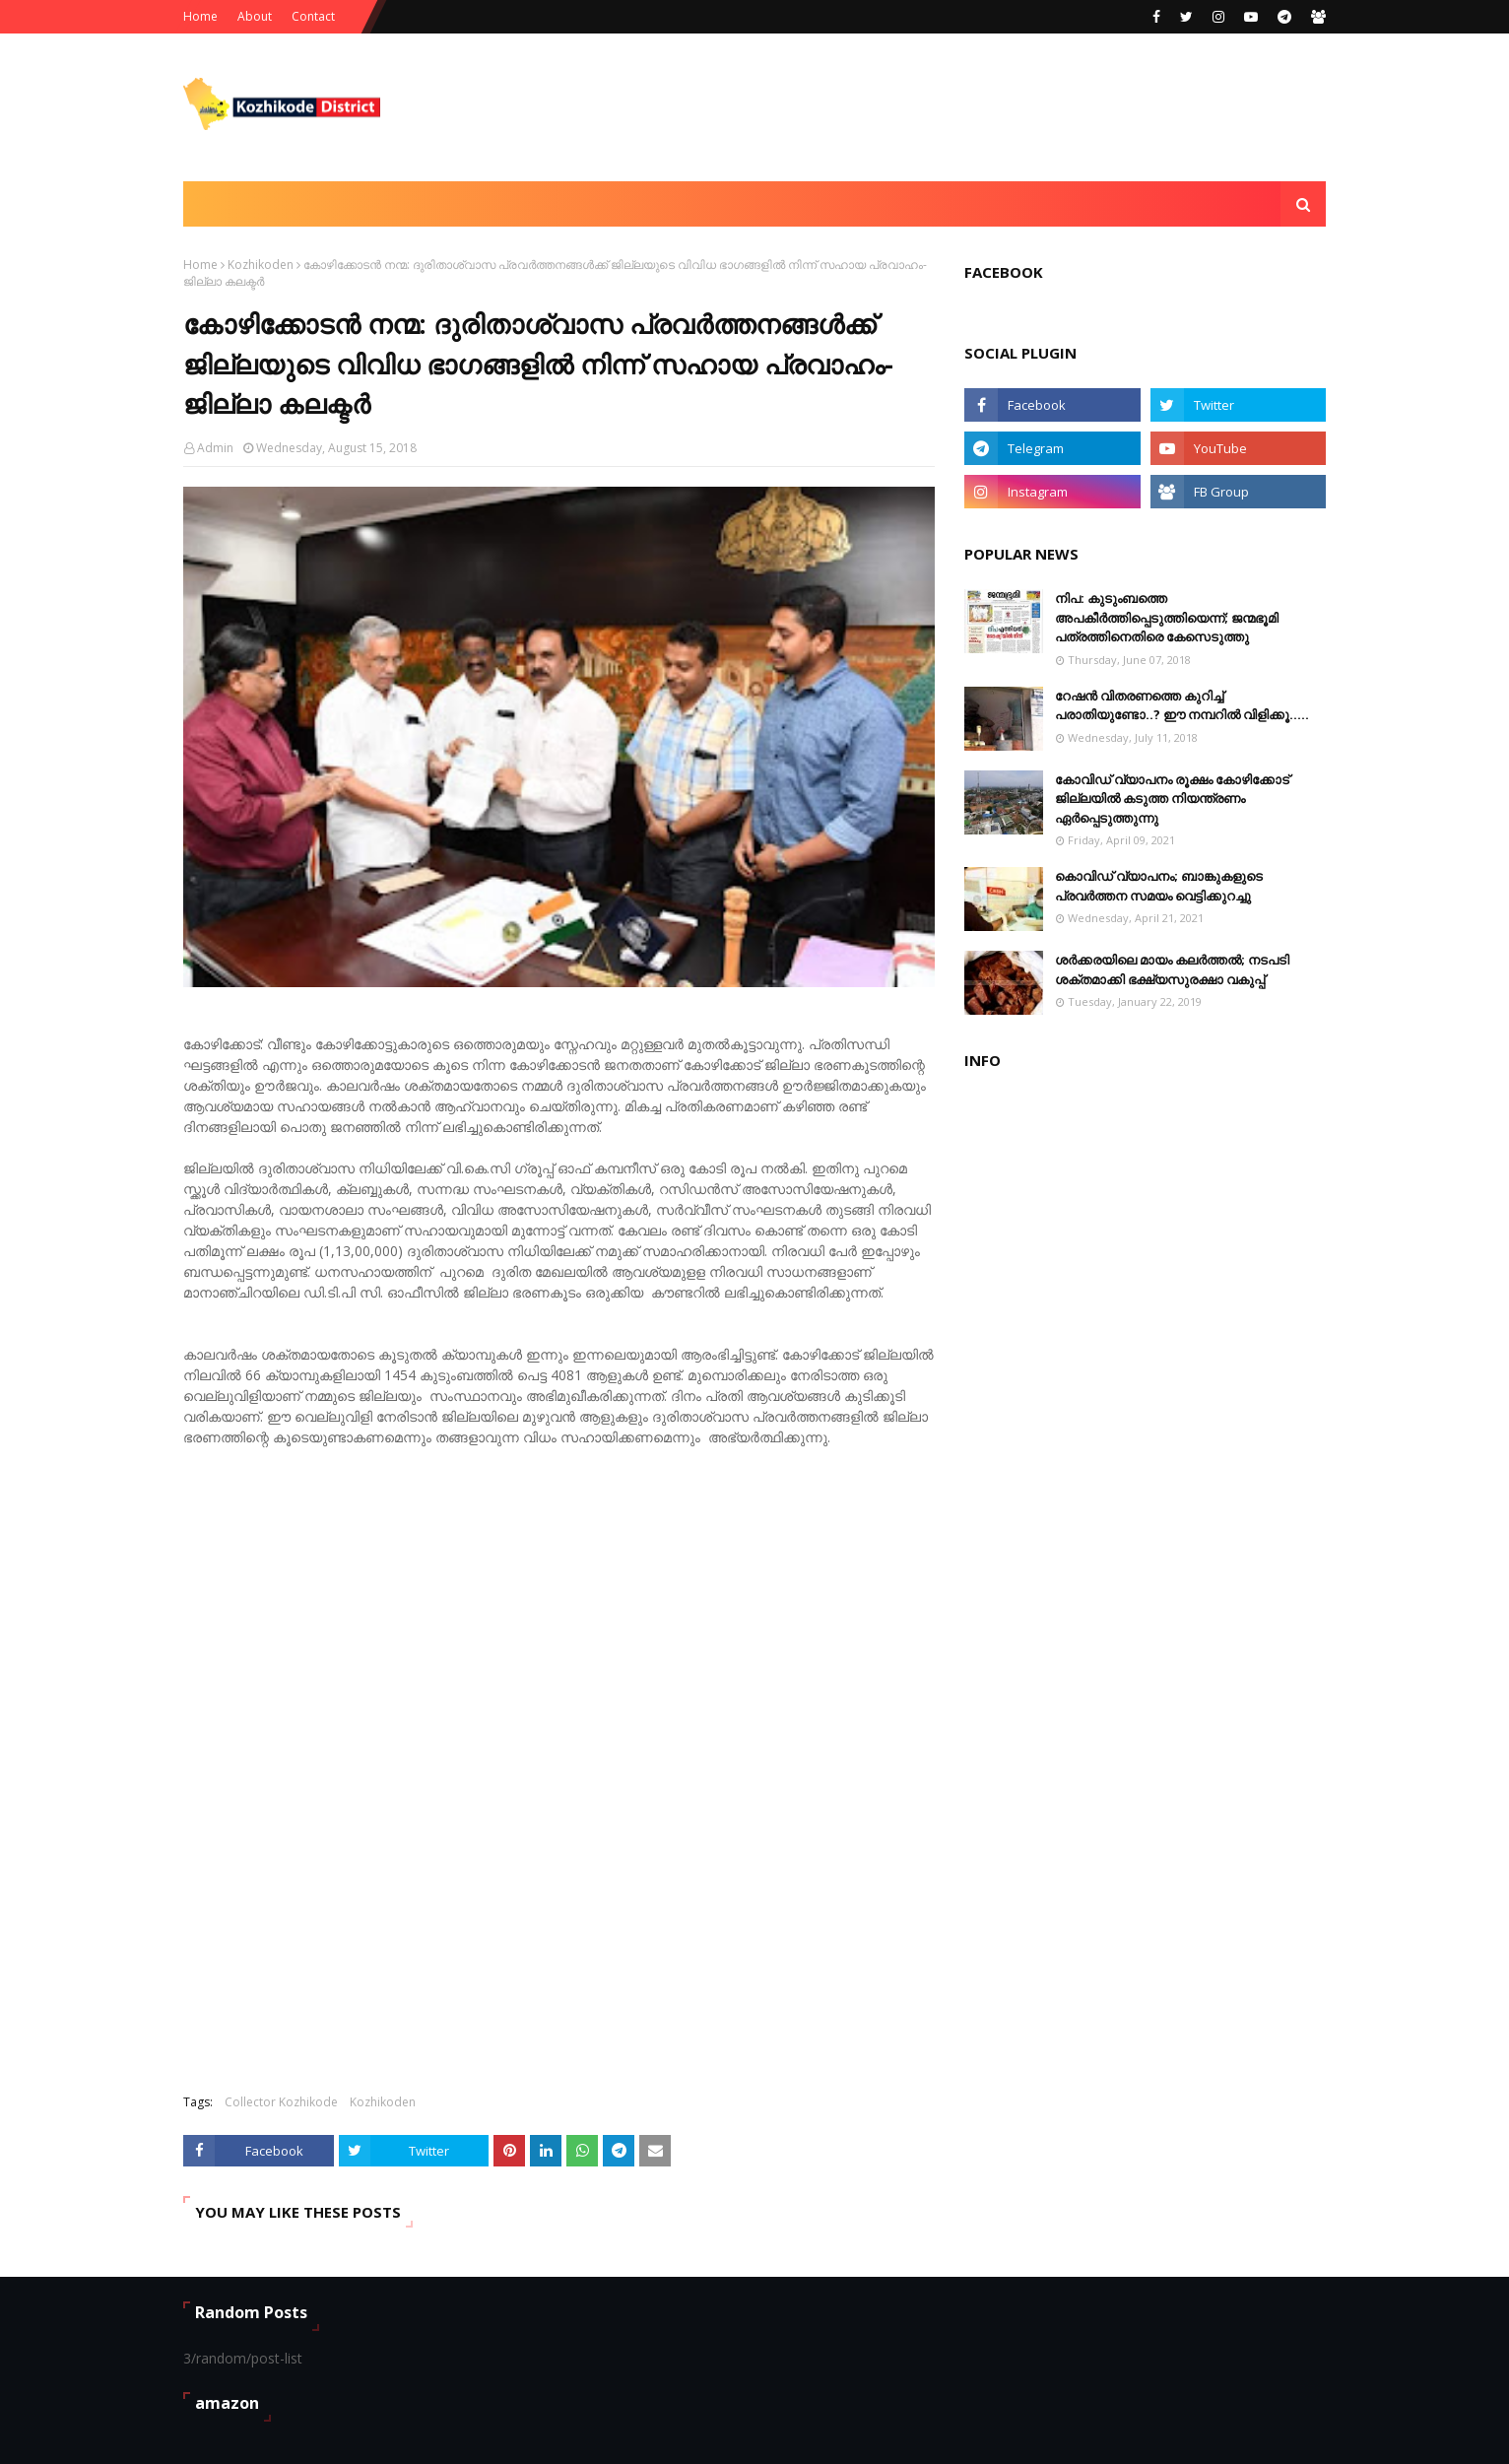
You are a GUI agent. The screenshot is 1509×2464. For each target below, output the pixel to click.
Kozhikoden (261, 264)
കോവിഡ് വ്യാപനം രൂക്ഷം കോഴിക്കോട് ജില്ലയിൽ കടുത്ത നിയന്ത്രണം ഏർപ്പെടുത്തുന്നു (1172, 798)
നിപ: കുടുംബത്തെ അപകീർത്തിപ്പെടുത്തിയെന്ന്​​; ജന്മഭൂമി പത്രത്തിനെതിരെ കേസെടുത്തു (1167, 617)
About (254, 16)
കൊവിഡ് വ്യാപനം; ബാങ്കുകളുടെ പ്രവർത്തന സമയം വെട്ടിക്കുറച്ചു (1159, 885)
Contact (313, 16)
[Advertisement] (967, 107)
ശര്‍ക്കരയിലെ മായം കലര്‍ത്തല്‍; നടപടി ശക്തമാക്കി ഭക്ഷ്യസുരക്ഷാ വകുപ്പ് (1172, 969)
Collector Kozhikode (281, 2102)
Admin (215, 447)
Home (200, 16)
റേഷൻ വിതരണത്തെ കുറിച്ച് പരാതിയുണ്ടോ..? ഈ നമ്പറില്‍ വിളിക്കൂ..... (1182, 705)
